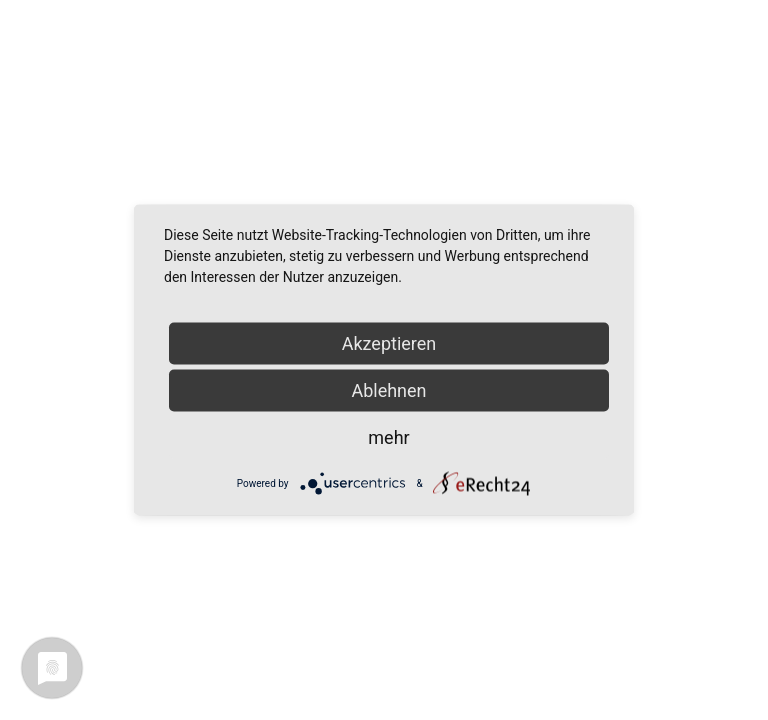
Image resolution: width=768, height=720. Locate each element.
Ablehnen (388, 390)
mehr (388, 437)
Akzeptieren (389, 343)
